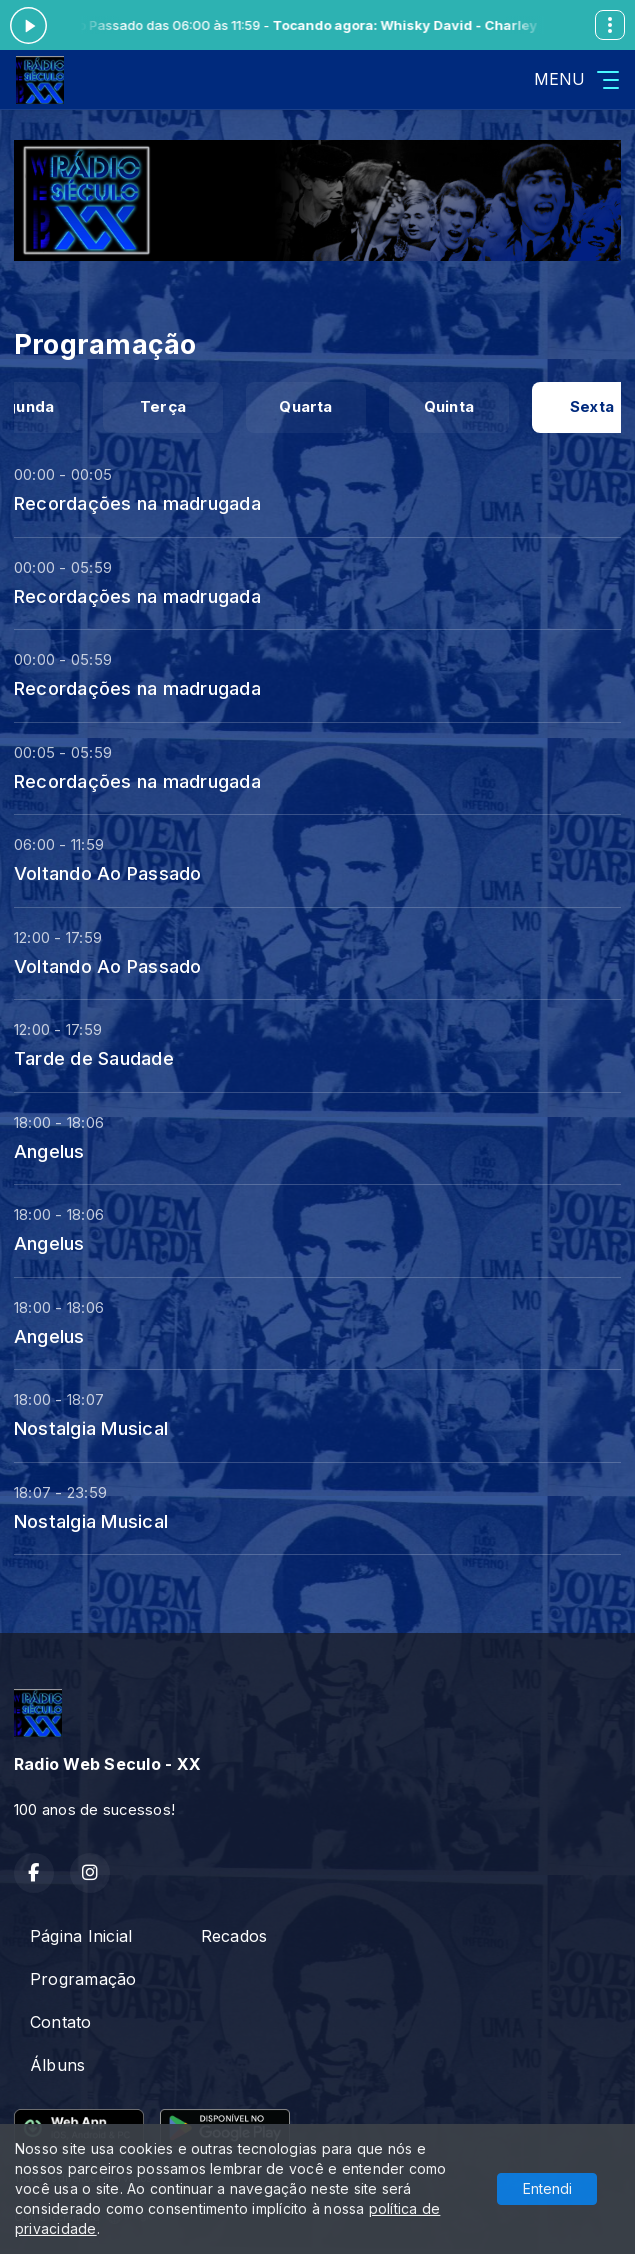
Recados (234, 1936)
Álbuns (57, 2065)
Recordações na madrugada (137, 503)
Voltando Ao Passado (108, 873)
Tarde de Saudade (94, 1058)
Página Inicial (81, 1936)
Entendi (547, 2188)
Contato (61, 2022)
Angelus (49, 1151)
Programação (83, 1979)
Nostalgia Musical (91, 1428)
